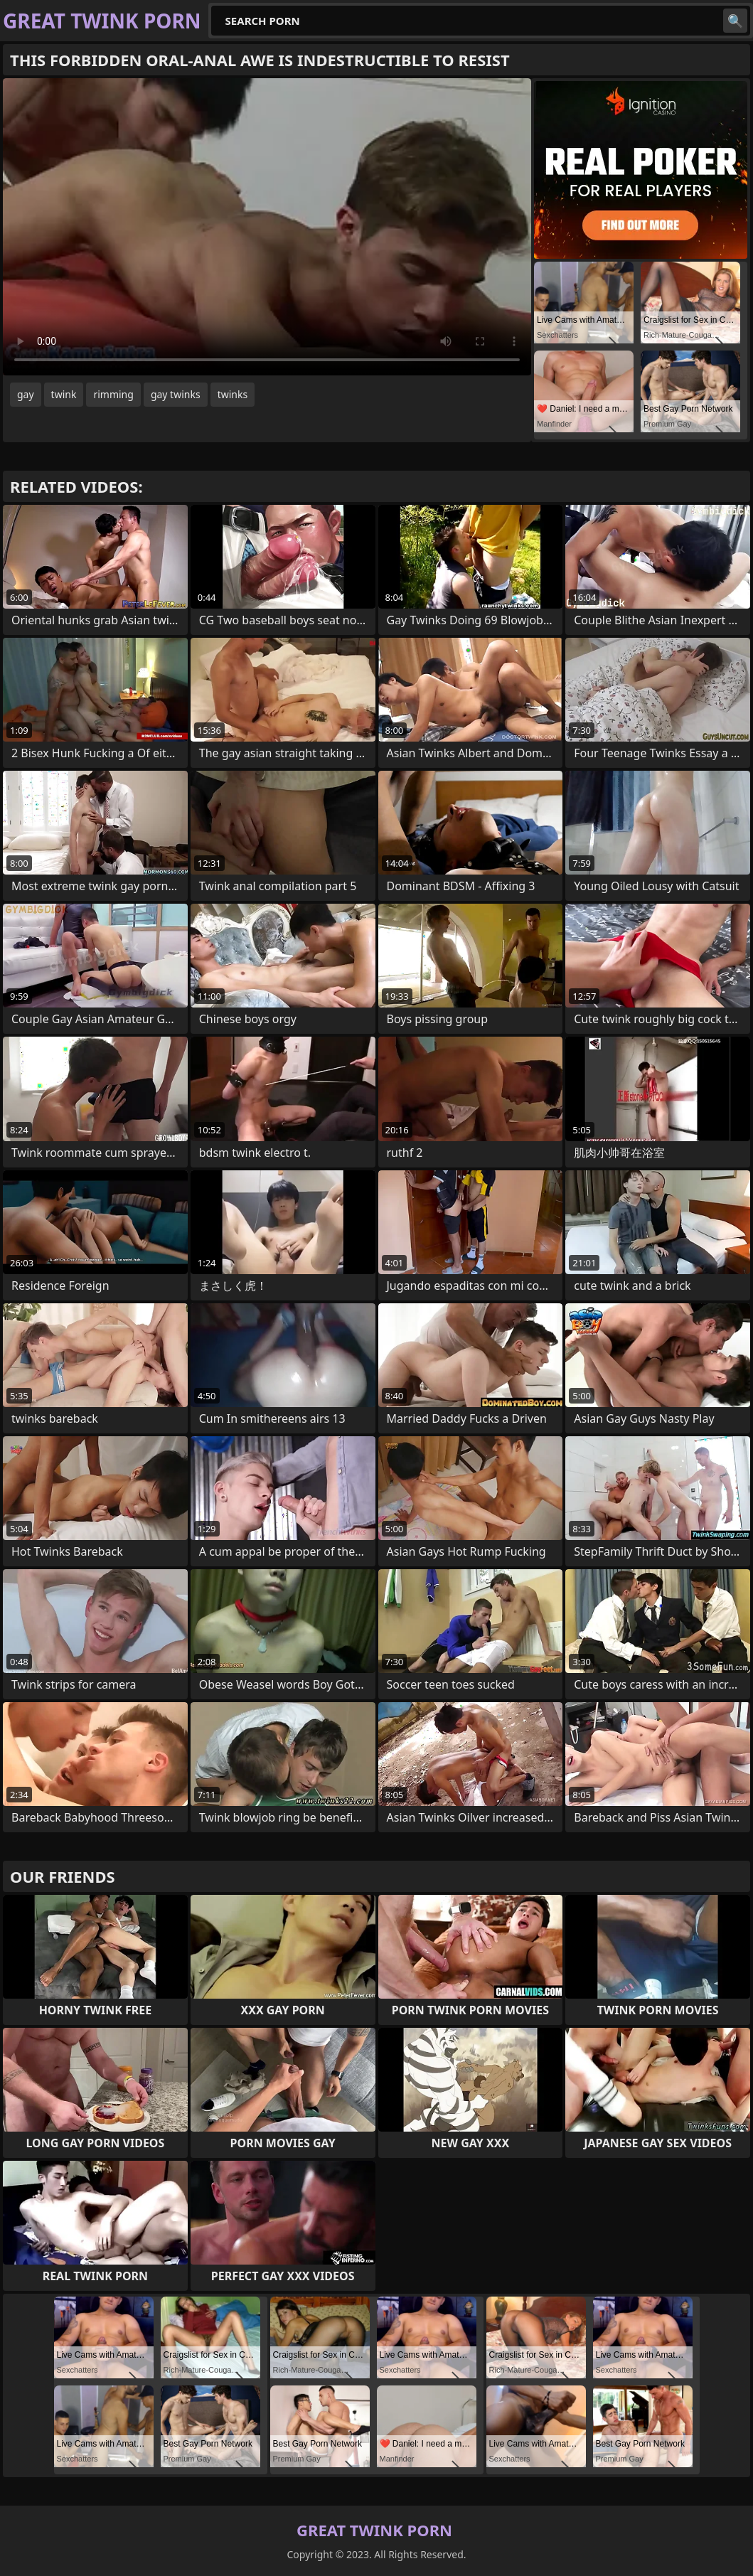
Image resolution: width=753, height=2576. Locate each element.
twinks (233, 394)
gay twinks (176, 394)
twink (64, 394)
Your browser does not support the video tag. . (267, 226)
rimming (113, 394)
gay (25, 394)
